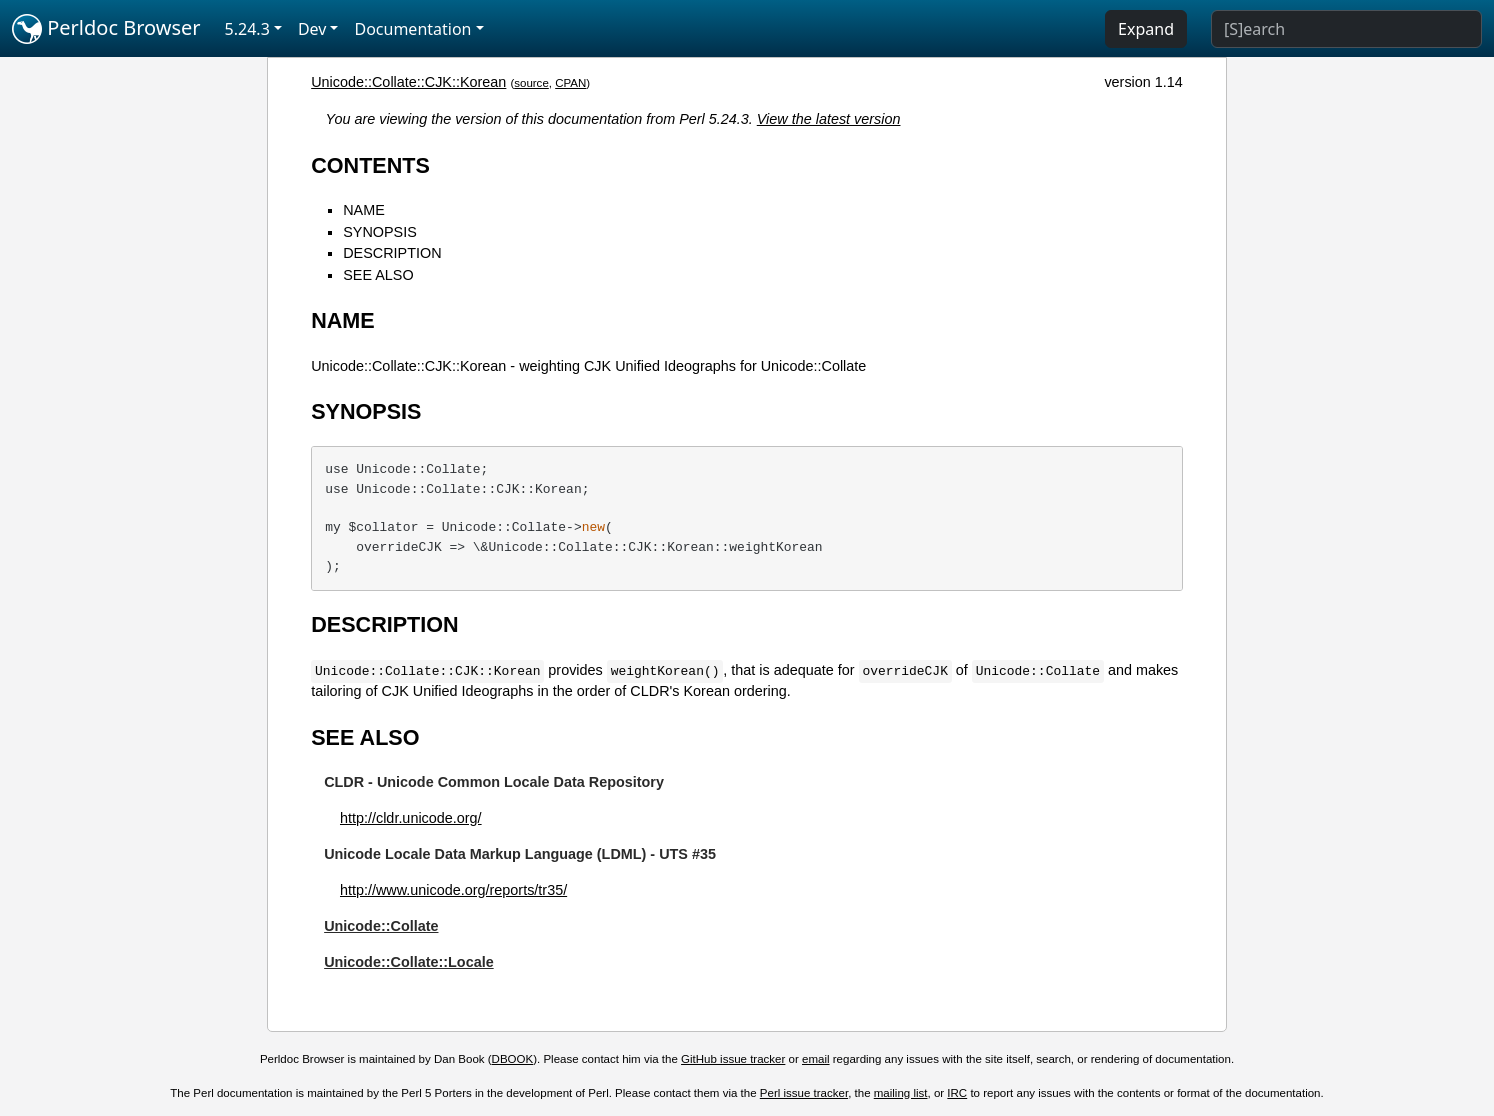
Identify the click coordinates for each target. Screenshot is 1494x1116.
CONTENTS (370, 165)
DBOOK (513, 1059)
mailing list (901, 1093)
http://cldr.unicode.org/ (411, 818)
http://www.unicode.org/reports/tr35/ (453, 890)
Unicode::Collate (381, 926)
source (531, 83)
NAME (364, 210)
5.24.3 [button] (247, 29)
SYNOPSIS (380, 232)
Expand (1146, 29)
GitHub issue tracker (733, 1059)
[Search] (1346, 29)
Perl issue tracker (804, 1093)
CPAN (570, 83)
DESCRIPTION (392, 253)
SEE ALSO (378, 275)
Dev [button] (312, 29)
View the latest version (829, 119)
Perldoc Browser (106, 29)
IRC (957, 1093)
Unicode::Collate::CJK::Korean (408, 82)
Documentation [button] (412, 29)
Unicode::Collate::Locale (409, 962)
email (816, 1059)
